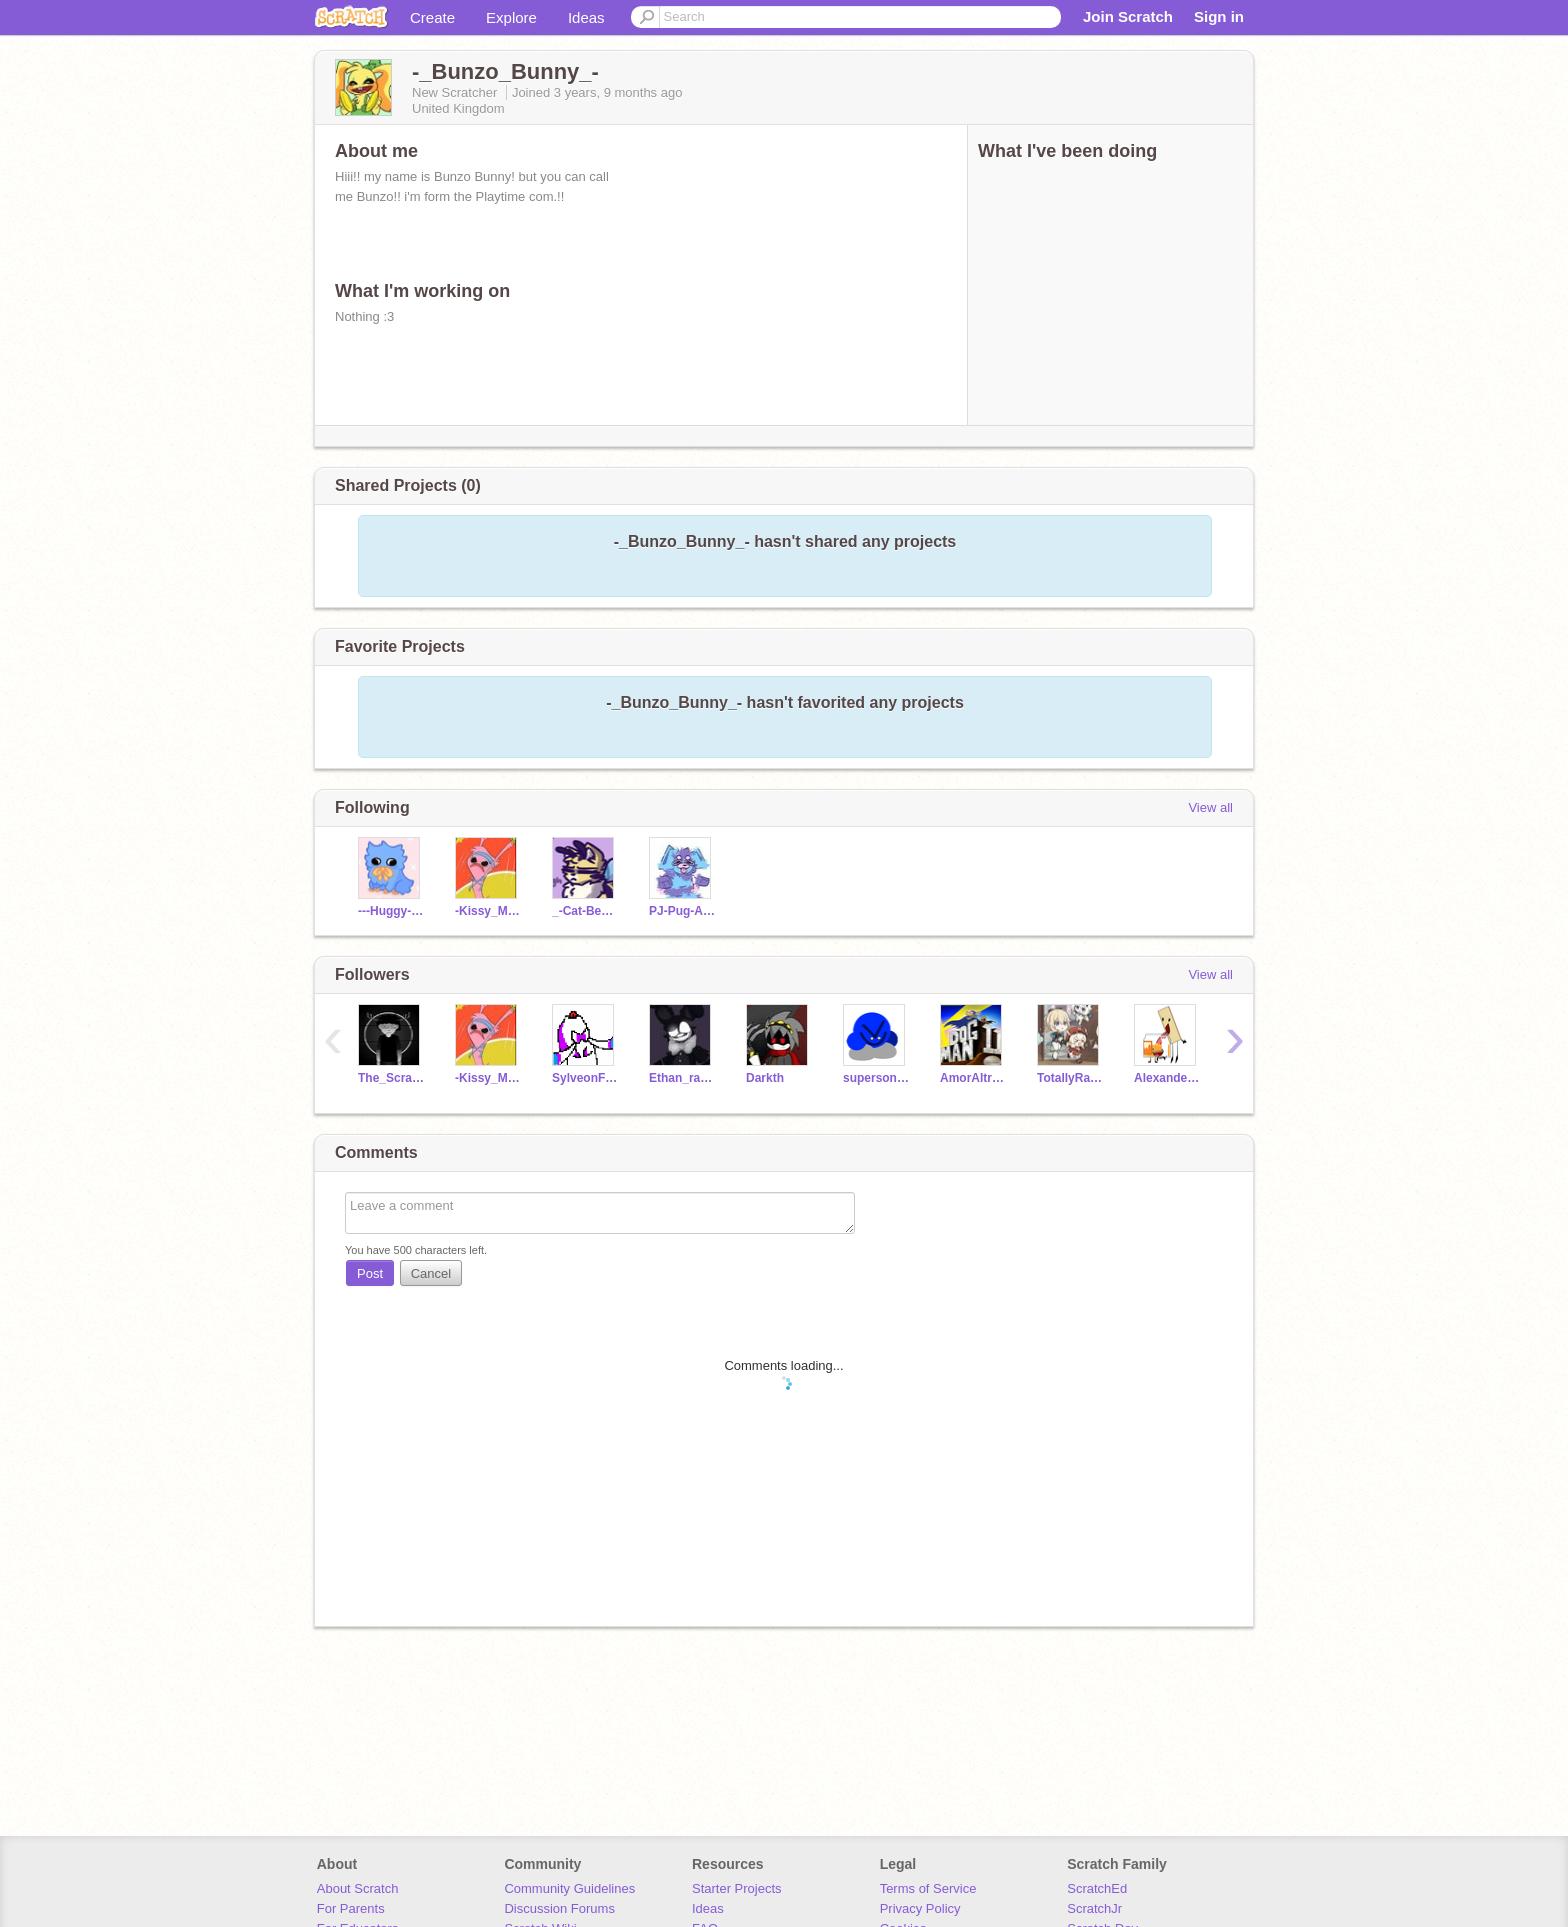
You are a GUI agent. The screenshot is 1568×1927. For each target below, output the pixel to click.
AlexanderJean (1167, 1078)
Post (370, 1273)
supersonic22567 (876, 1078)
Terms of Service (928, 1888)
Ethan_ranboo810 (682, 1078)
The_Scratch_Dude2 (391, 1078)
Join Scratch (1128, 16)
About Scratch (358, 1888)
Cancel (431, 1273)
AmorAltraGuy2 (973, 1078)
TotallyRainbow (1070, 1078)
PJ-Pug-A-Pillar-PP (682, 911)
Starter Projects (737, 1888)
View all (1210, 807)
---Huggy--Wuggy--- (391, 911)
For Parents (351, 1908)
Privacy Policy (920, 1908)
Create (432, 17)
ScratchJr (1094, 1908)
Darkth (765, 1078)
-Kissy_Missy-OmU (488, 911)
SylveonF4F (585, 1078)
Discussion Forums (559, 1908)
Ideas (586, 17)
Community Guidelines (569, 1888)
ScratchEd (1097, 1888)
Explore (511, 17)
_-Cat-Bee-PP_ (585, 911)
